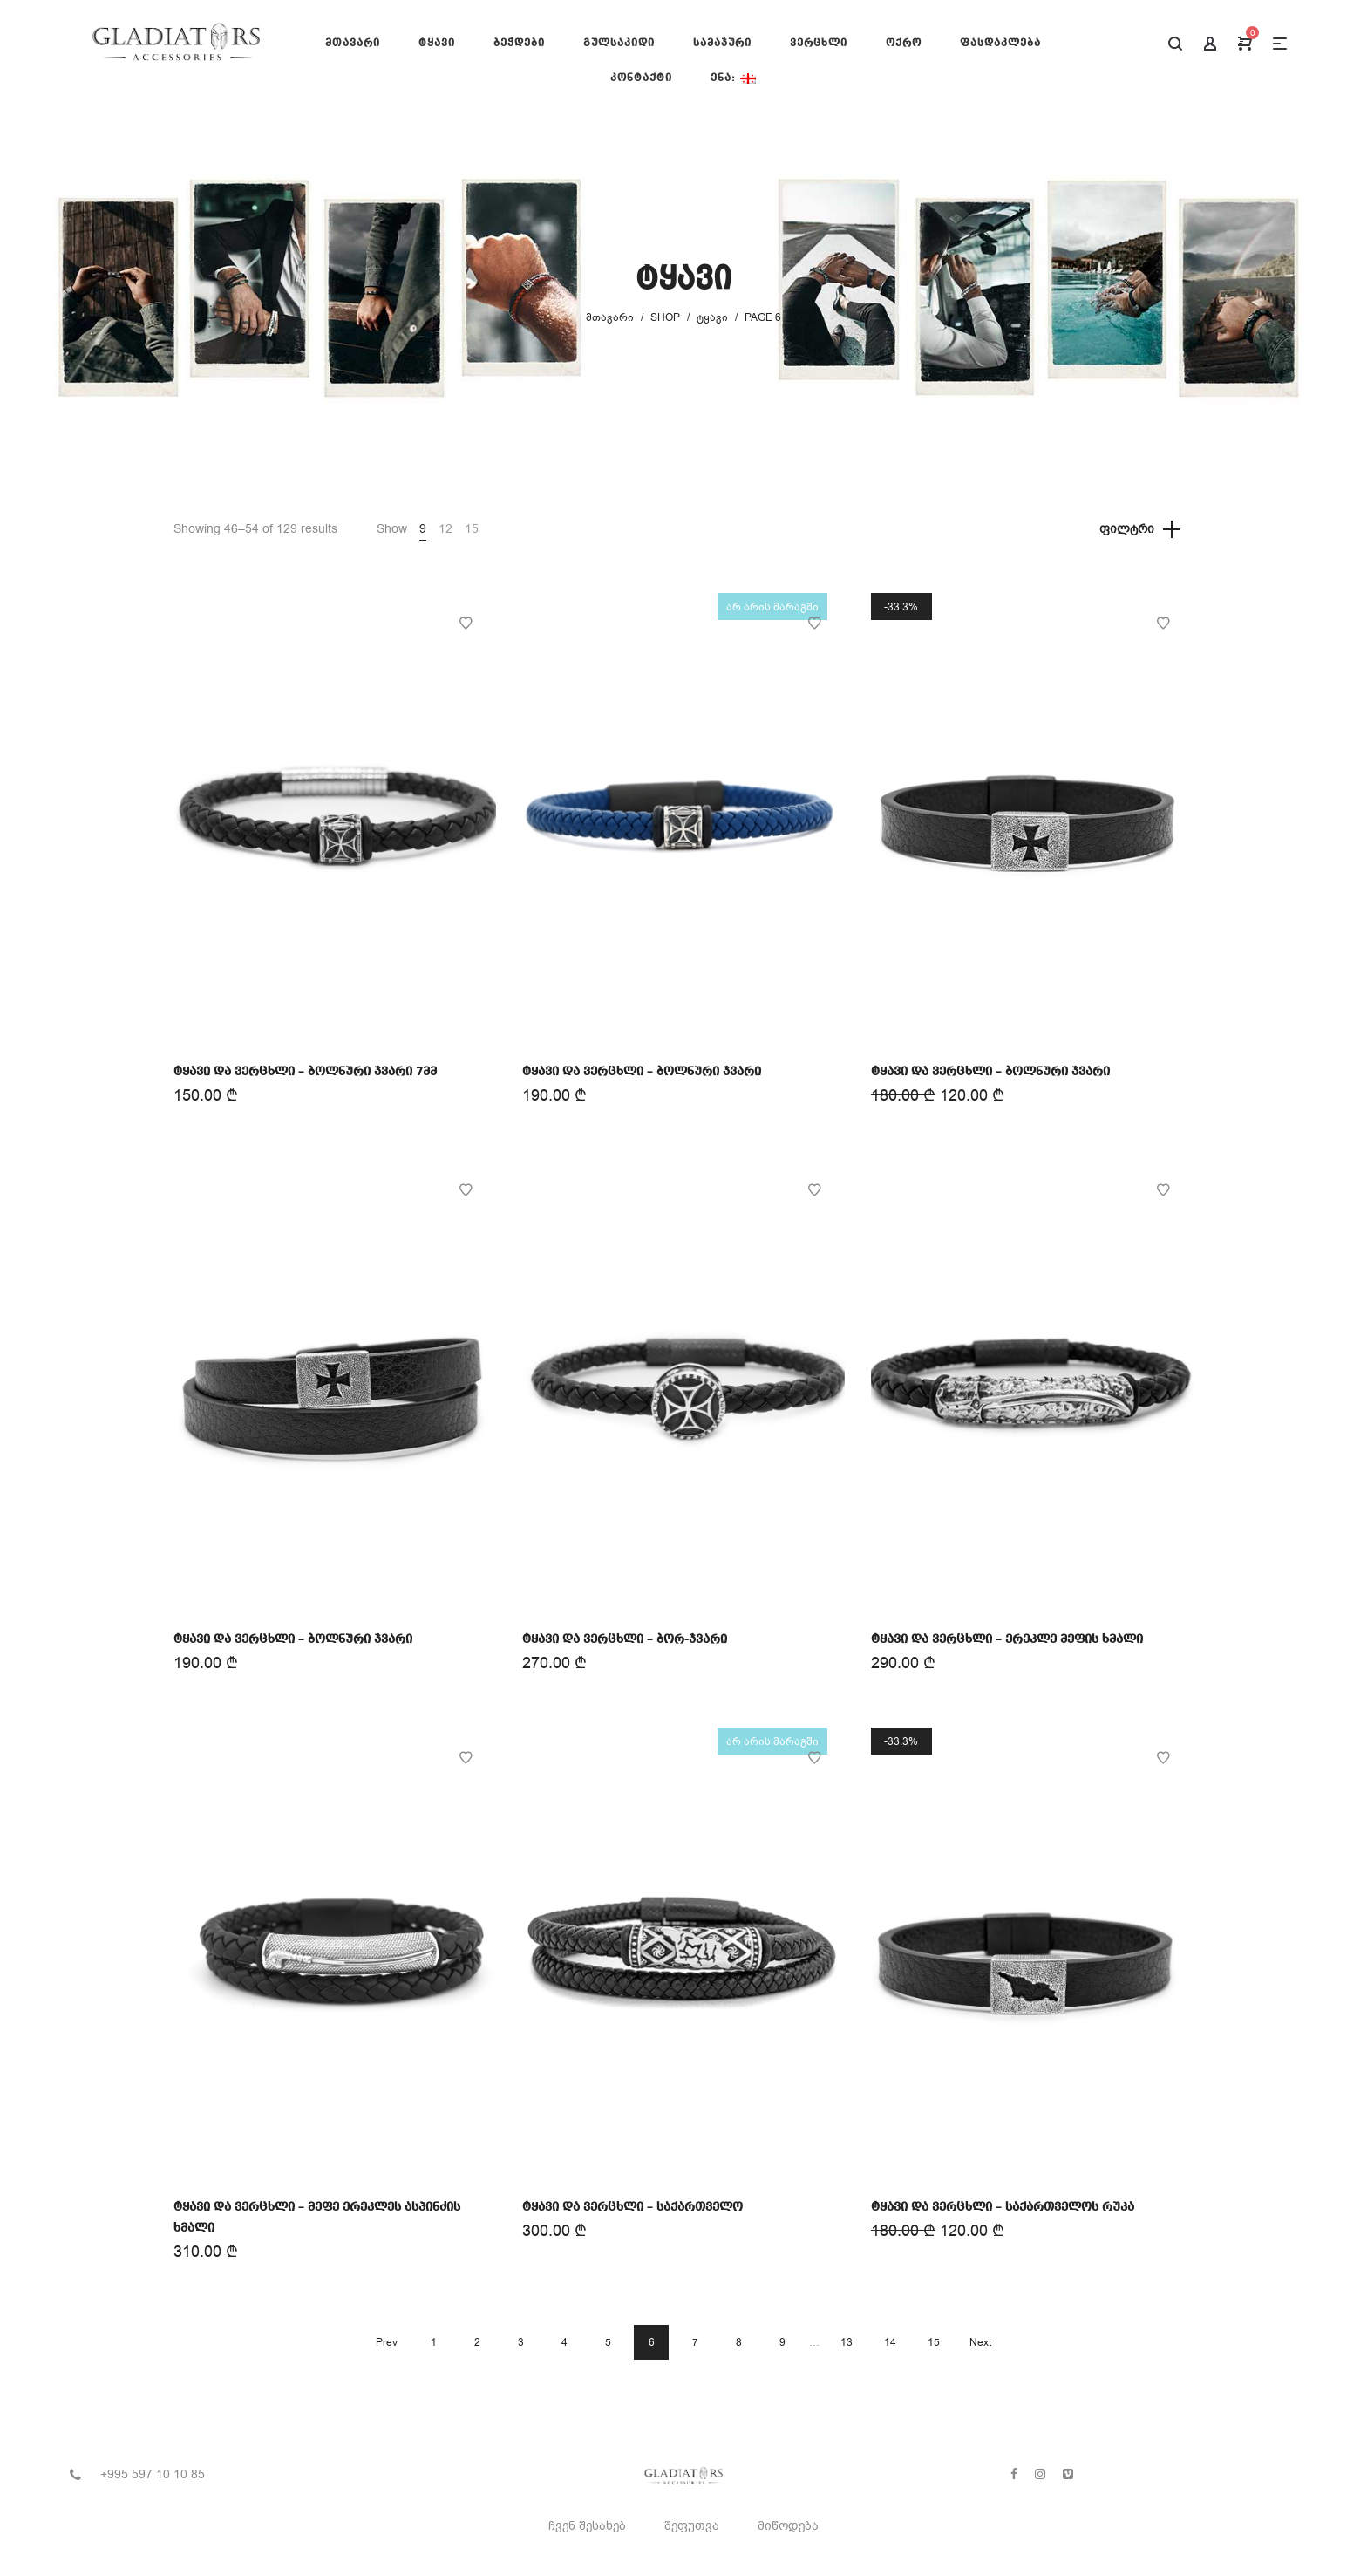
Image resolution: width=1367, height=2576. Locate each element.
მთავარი (610, 317)
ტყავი (712, 317)
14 (890, 2342)
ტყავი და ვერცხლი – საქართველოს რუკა (1002, 2207)
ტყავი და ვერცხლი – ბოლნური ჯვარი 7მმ (305, 1072)
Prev (387, 2342)
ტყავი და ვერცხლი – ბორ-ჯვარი (624, 1639)
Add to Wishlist (465, 623)
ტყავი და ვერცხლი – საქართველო (632, 2207)
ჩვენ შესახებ (587, 2526)
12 (445, 529)
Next (980, 2342)
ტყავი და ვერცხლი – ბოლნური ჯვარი (641, 1072)
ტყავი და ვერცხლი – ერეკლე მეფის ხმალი (1007, 1639)
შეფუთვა (691, 2526)
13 (846, 2342)
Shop (665, 317)
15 (472, 529)
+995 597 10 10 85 (152, 2474)
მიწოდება (788, 2526)
